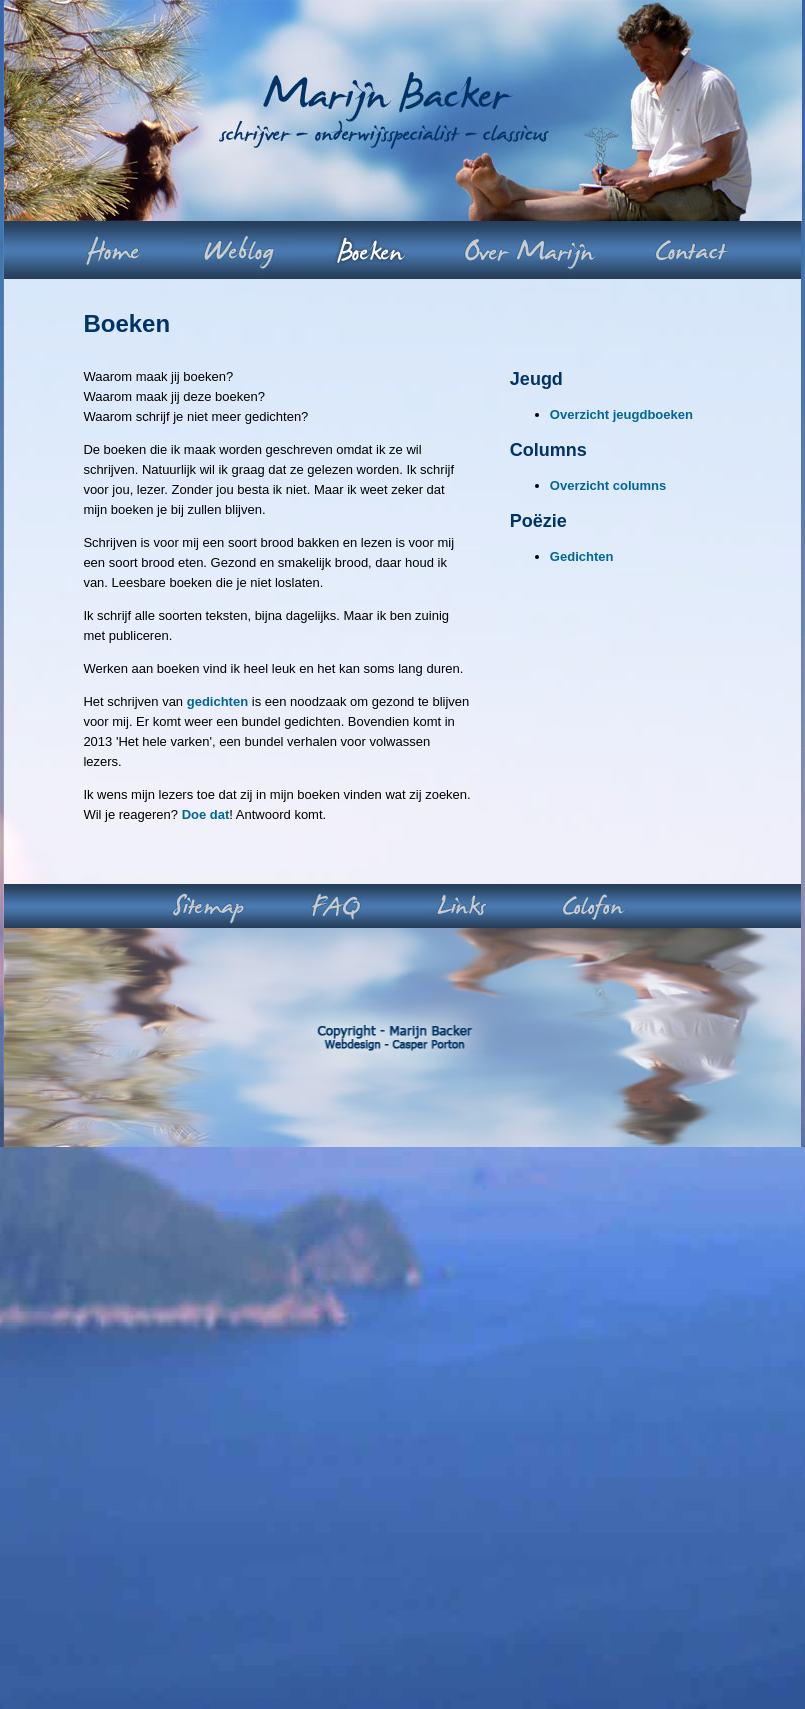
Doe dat (206, 814)
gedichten (217, 701)
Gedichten (582, 556)
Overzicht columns (608, 485)
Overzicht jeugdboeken (621, 414)
